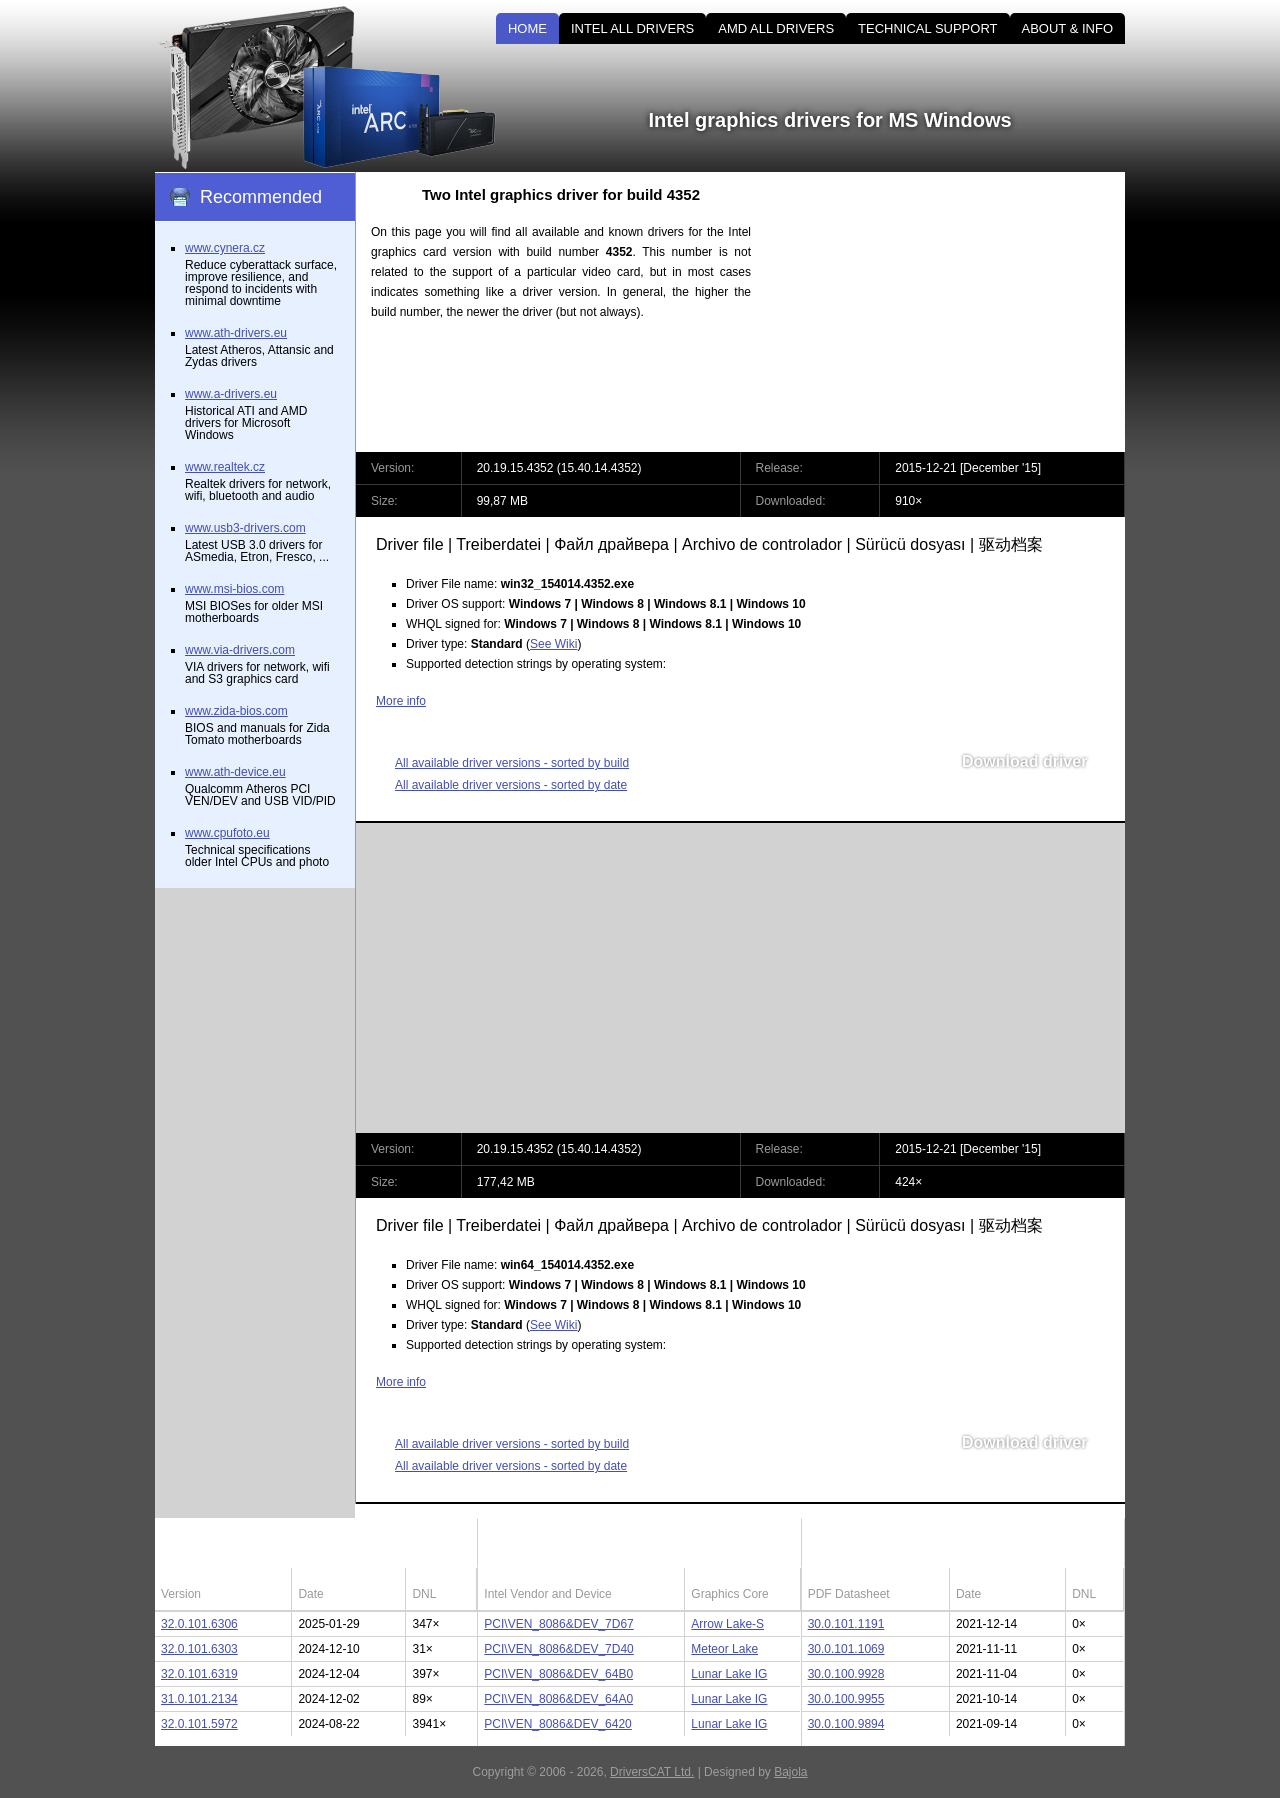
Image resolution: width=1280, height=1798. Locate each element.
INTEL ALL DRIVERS (632, 28)
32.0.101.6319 (199, 1674)
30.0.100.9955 (846, 1699)
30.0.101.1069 (846, 1649)
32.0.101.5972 (199, 1724)
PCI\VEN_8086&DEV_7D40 (558, 1649)
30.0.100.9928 (846, 1674)
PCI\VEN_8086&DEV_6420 (557, 1724)
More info (401, 701)
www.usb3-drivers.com (245, 528)
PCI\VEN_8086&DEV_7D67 (558, 1624)
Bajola (790, 1772)
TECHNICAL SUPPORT (927, 28)
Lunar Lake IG (729, 1674)
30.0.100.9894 (846, 1724)
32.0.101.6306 (199, 1624)
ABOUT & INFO (1068, 28)
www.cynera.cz (225, 248)
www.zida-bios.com (236, 711)
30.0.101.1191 (846, 1624)
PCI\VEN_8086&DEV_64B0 (558, 1674)
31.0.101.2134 (199, 1699)
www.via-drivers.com (240, 650)
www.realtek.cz (225, 467)
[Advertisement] (955, 312)
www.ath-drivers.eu (236, 333)
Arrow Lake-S (727, 1624)
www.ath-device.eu (235, 772)
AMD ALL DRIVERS (776, 28)
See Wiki (553, 644)
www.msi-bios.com (234, 589)
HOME (527, 28)
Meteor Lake (724, 1649)
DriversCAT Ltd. (652, 1772)
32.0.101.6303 (199, 1649)
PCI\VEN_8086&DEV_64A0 (558, 1699)
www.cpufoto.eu (227, 833)
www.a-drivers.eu (231, 394)
